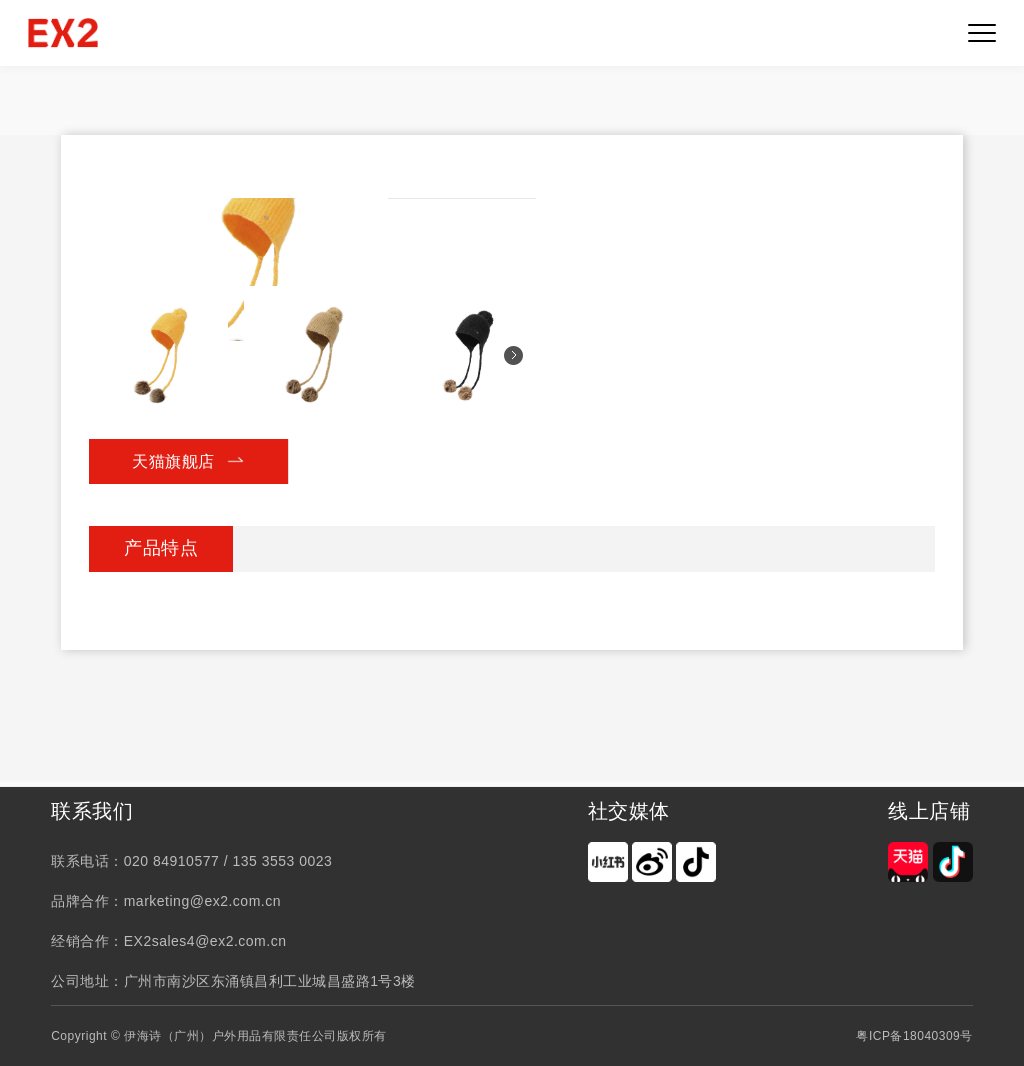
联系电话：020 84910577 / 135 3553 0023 (191, 861)
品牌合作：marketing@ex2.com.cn (166, 901)
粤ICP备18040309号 (914, 1036)
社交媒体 (629, 811)
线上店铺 (929, 811)
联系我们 (92, 811)
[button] (513, 355)
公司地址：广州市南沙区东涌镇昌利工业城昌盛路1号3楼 (233, 981)
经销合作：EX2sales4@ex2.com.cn (168, 941)
